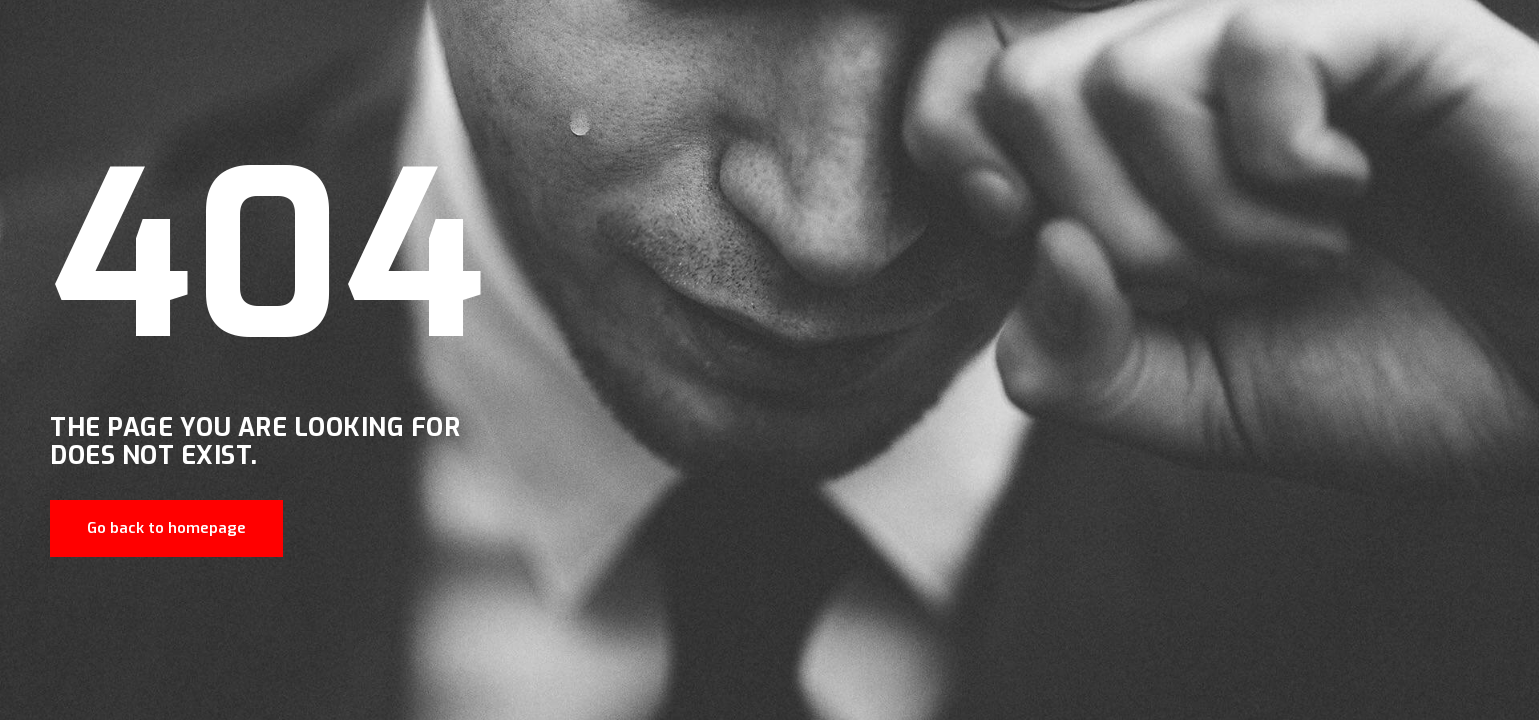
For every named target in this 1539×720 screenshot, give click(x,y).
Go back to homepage (166, 528)
